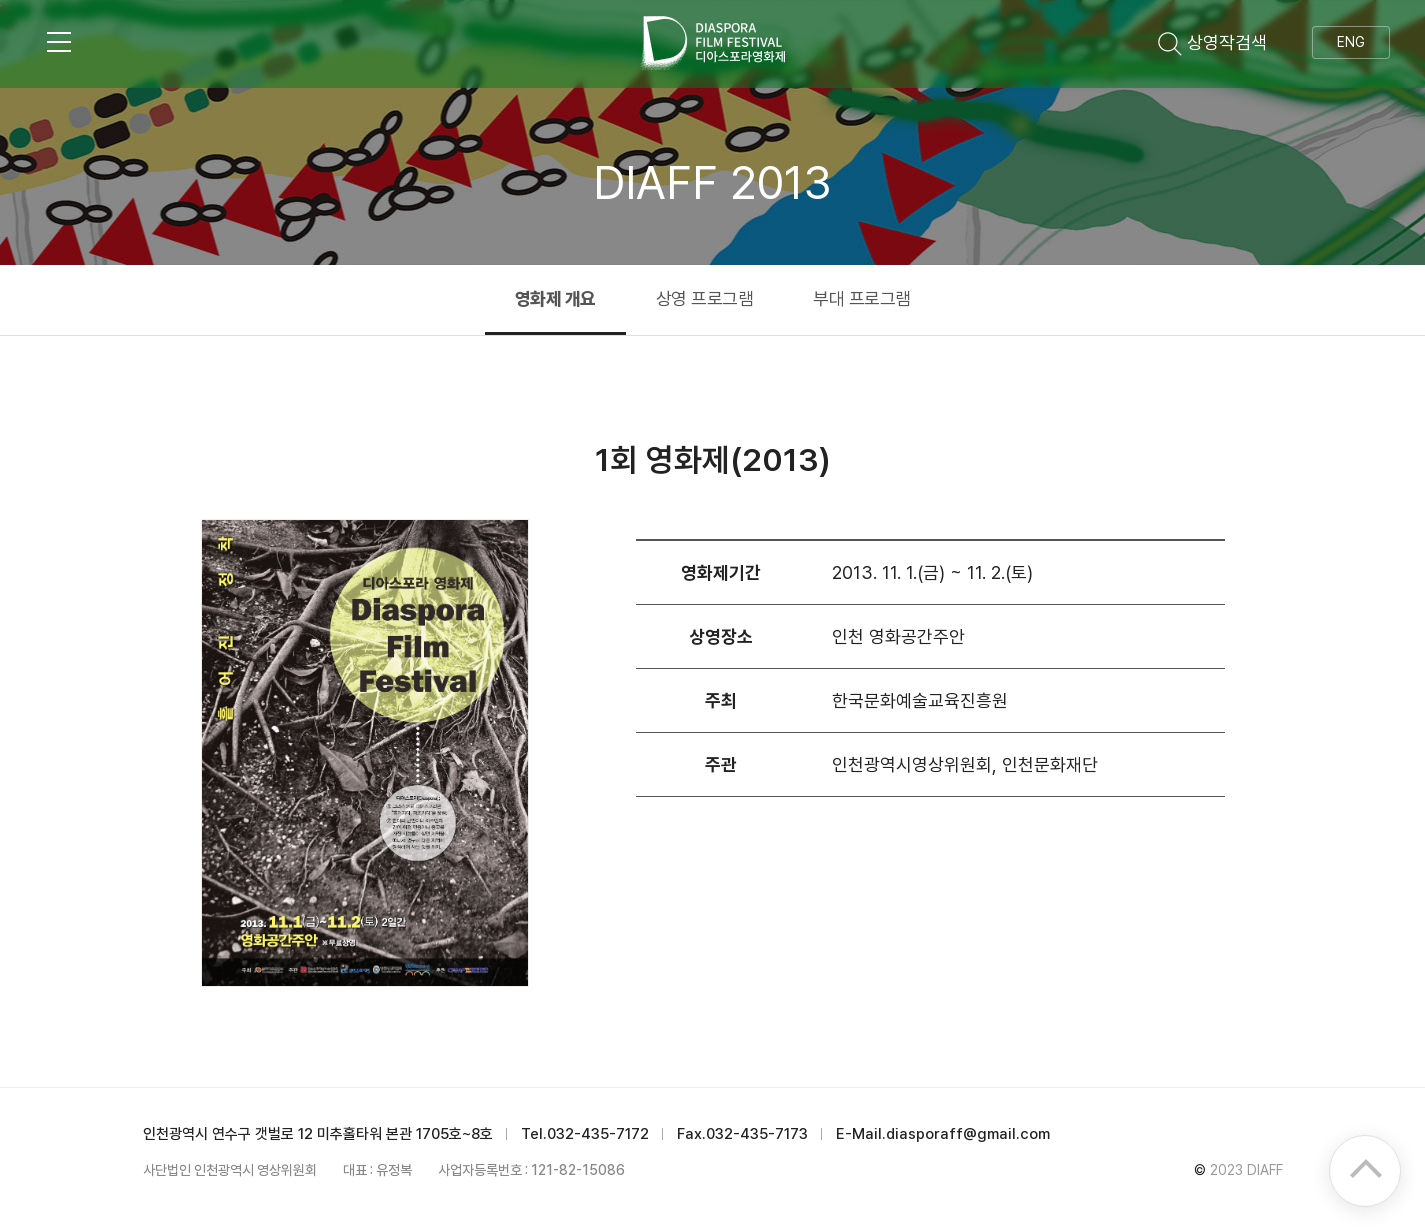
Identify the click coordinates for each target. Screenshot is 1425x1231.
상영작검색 (1212, 42)
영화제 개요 (555, 298)
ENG (1351, 42)
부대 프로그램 (862, 298)
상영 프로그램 (705, 298)
